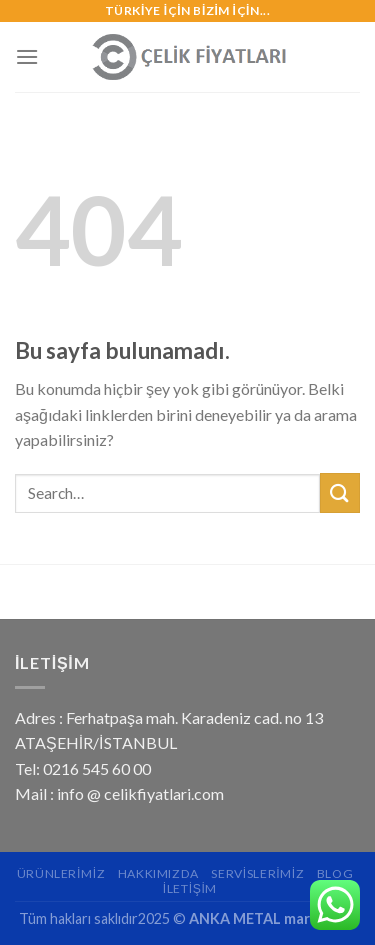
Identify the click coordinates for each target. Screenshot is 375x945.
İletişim (190, 888)
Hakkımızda (158, 873)
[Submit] (340, 492)
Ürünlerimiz (61, 873)
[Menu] (27, 56)
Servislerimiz (257, 873)
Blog (335, 873)
